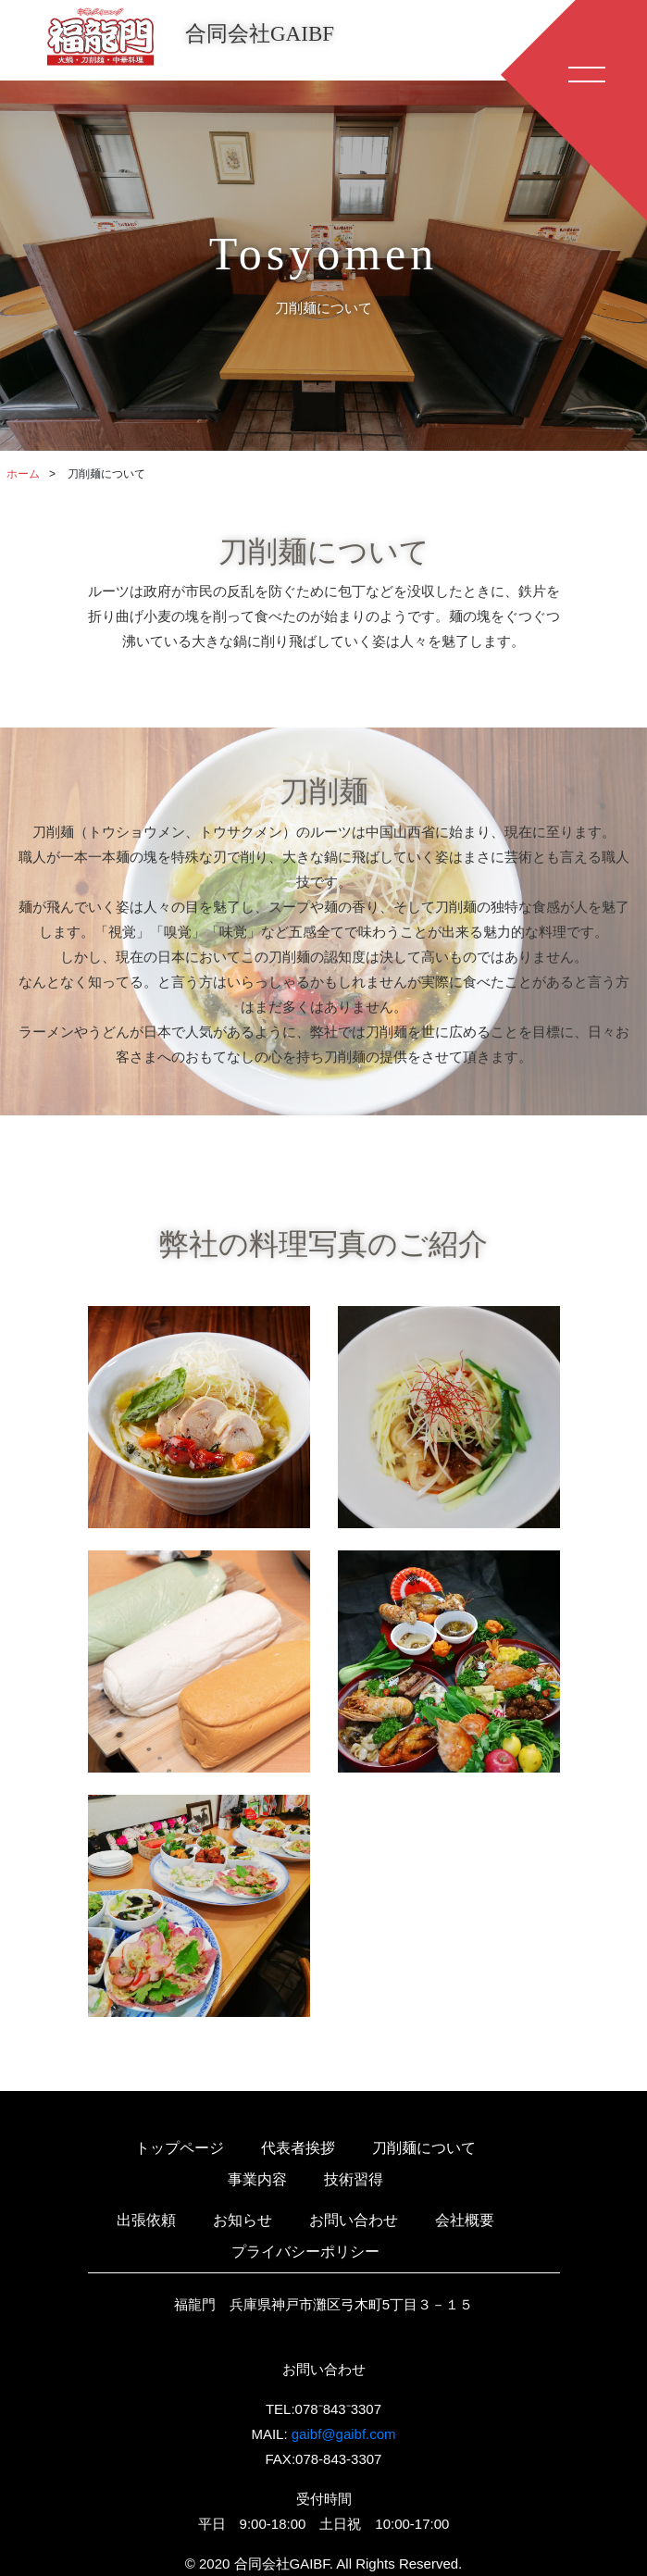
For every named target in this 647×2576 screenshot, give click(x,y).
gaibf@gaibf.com (344, 2434)
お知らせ (242, 2220)
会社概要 (464, 2220)
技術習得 (353, 2179)
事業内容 (257, 2179)
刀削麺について (424, 2148)
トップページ (179, 2148)
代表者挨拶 (298, 2148)
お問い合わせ (353, 2220)
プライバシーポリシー (305, 2251)
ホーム (23, 473)
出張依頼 (146, 2220)
